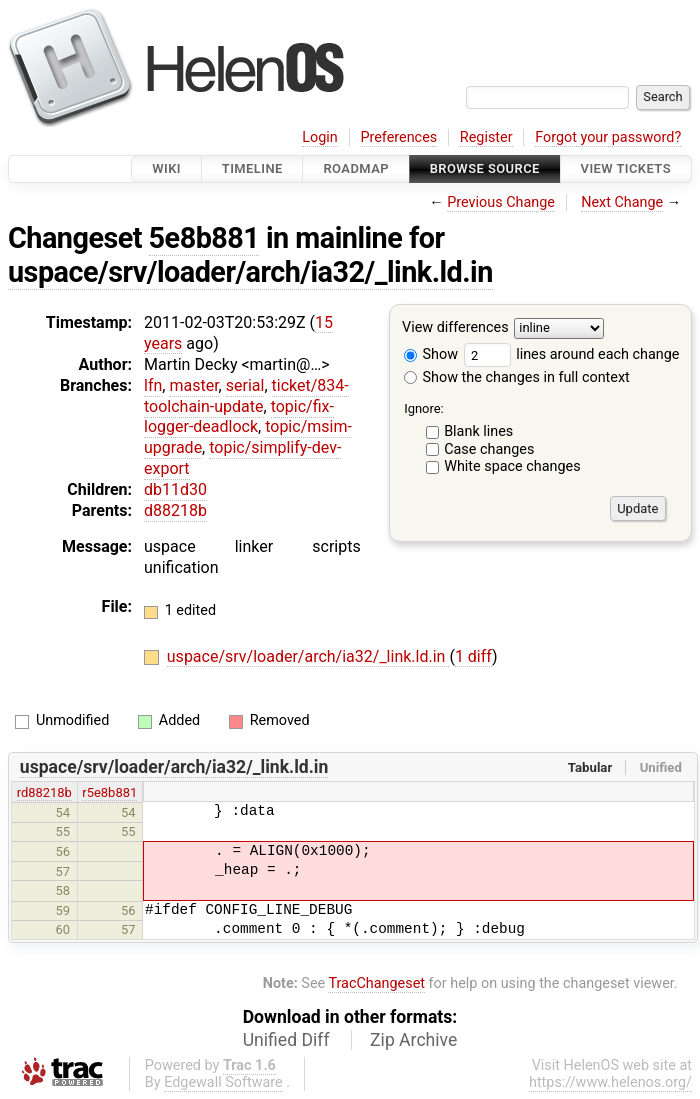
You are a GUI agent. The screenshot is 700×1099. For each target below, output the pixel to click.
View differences (455, 328)
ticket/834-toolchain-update (246, 396)
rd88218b (44, 792)
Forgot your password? (608, 137)
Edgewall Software (223, 1082)
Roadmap (356, 168)
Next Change (622, 202)
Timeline (252, 168)
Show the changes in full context (517, 377)
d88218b (175, 510)
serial (245, 385)
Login (320, 137)
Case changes (489, 449)
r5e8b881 (109, 792)
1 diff (473, 656)
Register (486, 137)
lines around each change (572, 354)
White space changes (512, 466)
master (193, 385)
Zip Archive (413, 1040)
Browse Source (485, 168)
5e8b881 (204, 238)
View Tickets (626, 168)
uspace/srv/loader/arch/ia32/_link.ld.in (250, 272)
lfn (153, 385)
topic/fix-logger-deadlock (239, 417)
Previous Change (501, 202)
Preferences (398, 137)
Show (431, 354)
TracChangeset (376, 983)
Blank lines (478, 431)
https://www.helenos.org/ (610, 1082)
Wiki (166, 168)
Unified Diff (286, 1040)
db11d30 (175, 489)
